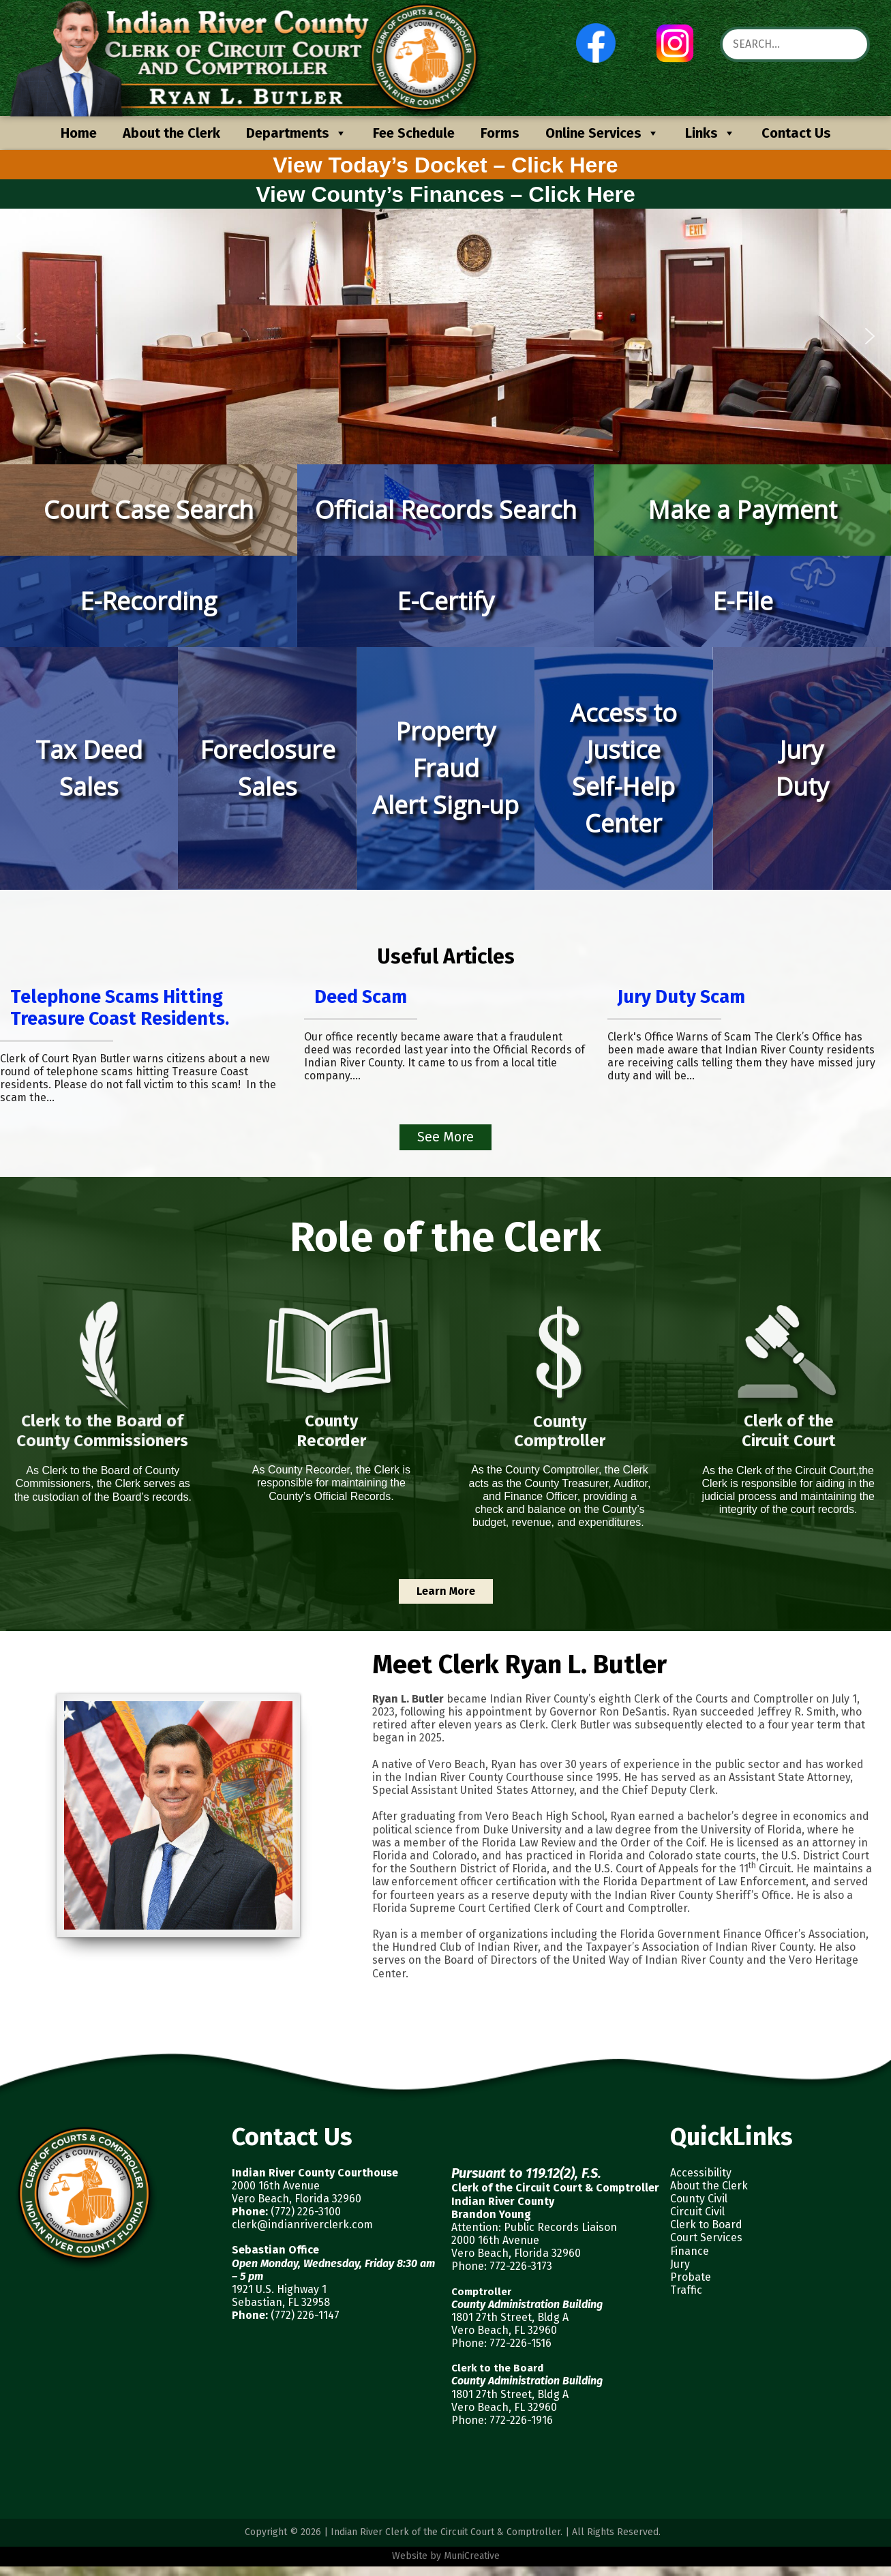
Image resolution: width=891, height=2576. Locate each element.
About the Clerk (171, 133)
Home (79, 133)
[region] (445, 336)
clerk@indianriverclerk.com (302, 2224)
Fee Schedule (414, 133)
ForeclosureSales (267, 768)
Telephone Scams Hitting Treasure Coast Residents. (119, 1008)
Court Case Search (149, 509)
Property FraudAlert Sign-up (445, 768)
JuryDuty (802, 768)
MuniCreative (472, 2556)
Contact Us (796, 133)
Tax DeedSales (88, 768)
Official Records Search (446, 509)
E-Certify (445, 601)
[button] (21, 336)
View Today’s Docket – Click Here (445, 165)
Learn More (446, 1591)
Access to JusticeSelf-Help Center (623, 768)
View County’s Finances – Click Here (445, 194)
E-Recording (148, 601)
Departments (296, 133)
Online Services (602, 133)
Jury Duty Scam (681, 997)
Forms (500, 133)
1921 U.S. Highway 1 (279, 2289)
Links (710, 133)
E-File (742, 601)
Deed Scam (360, 997)
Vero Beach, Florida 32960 (296, 2198)
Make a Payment (742, 509)
